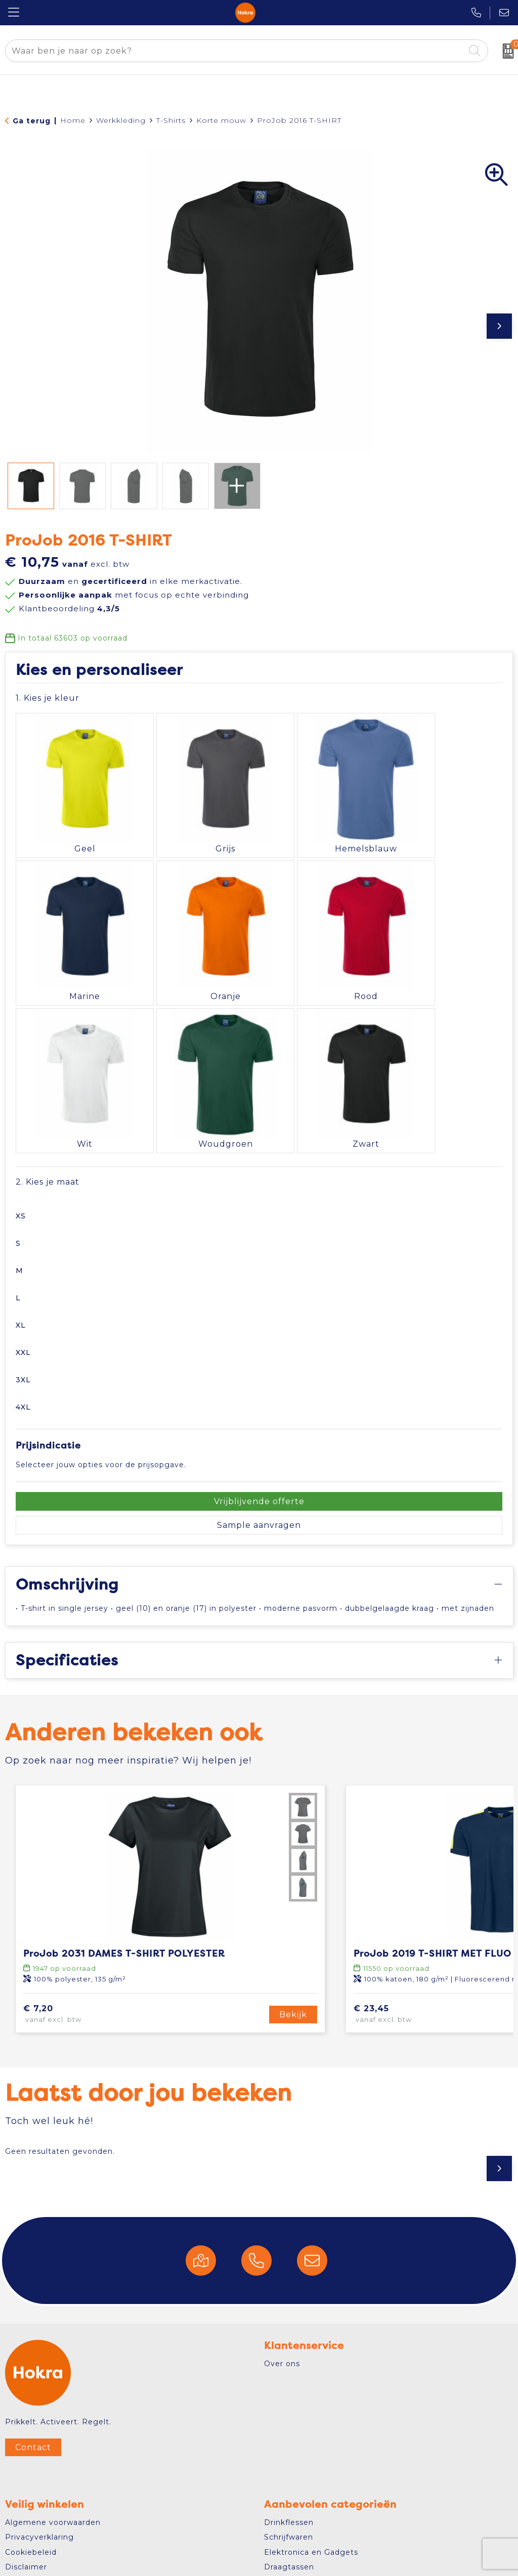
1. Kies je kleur (47, 698)
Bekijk (293, 1957)
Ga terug (32, 120)
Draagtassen (289, 2510)
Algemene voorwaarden (53, 2465)
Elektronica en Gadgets (311, 2495)
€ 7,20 (67, 1957)
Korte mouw (221, 120)
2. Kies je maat (47, 1124)
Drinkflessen (289, 2465)
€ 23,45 (400, 1957)
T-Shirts (171, 120)
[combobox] (235, 51)
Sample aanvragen (259, 1468)
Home (72, 120)
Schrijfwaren (288, 2480)
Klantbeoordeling (69, 608)
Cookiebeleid (31, 2495)
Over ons (282, 2306)
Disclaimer (26, 2510)
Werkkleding (121, 120)
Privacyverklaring (39, 2480)
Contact (33, 2390)
